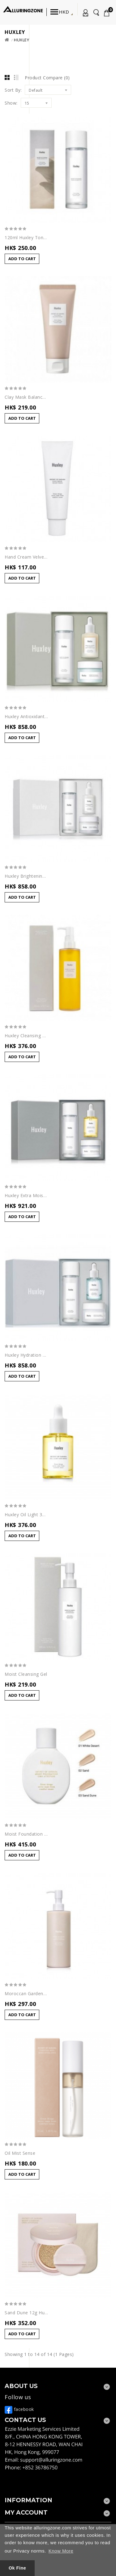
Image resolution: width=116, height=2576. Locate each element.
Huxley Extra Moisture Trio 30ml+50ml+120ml (26, 1195)
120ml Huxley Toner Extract (26, 237)
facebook (19, 2409)
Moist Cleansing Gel (26, 1674)
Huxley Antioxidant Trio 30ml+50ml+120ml (26, 716)
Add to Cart (22, 258)
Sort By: (13, 90)
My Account (84, 14)
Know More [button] (61, 2550)
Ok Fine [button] (17, 2568)
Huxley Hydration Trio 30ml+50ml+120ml (26, 1355)
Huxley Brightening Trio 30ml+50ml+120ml (26, 876)
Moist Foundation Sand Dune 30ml (26, 1834)
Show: (11, 103)
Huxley (21, 40)
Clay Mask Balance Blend (26, 397)
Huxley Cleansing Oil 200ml (26, 1035)
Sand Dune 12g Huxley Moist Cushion (26, 2313)
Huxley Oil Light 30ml (26, 1514)
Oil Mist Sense (20, 2153)
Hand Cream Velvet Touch (26, 557)
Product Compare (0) (47, 78)
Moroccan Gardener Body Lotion (26, 1993)
